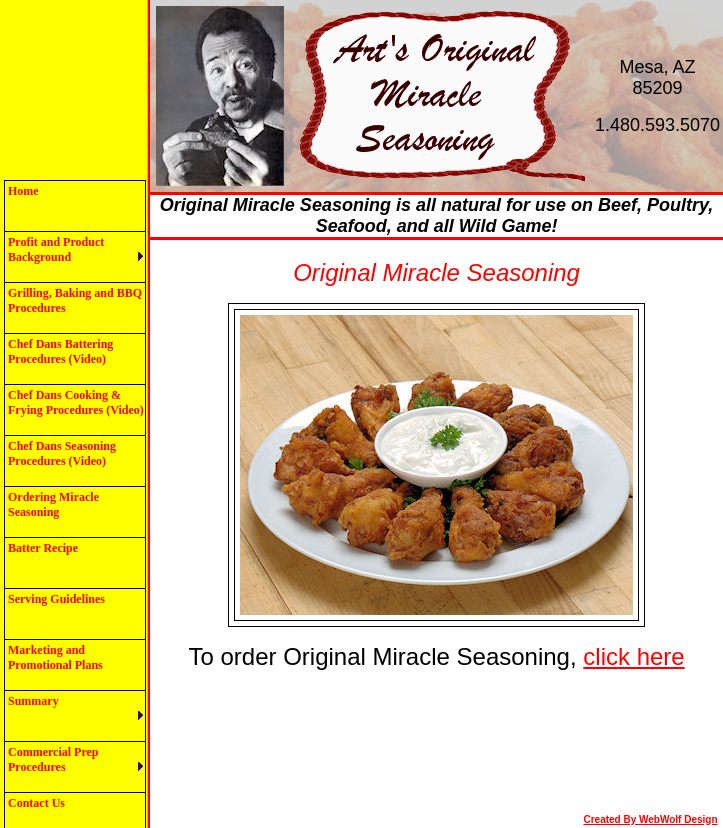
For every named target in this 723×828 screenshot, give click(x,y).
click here (633, 656)
